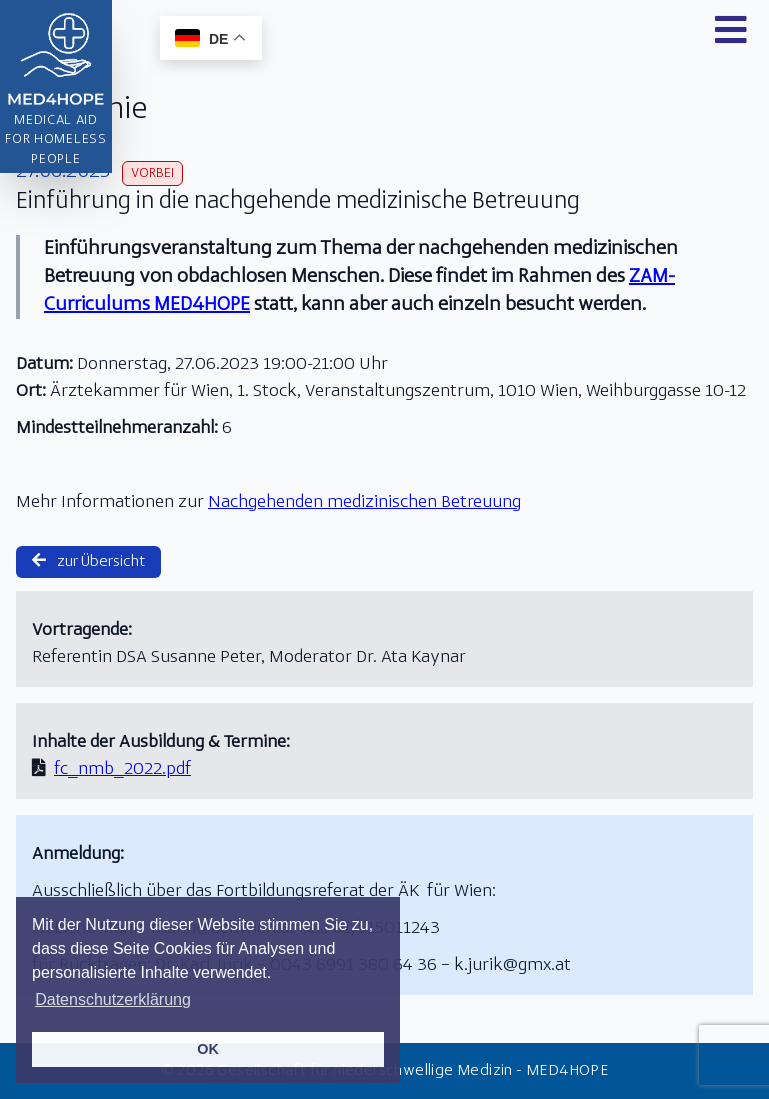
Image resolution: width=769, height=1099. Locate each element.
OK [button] (208, 1049)
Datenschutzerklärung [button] (113, 999)
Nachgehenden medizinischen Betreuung (364, 502)
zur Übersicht (88, 561)
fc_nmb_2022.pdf (122, 769)
